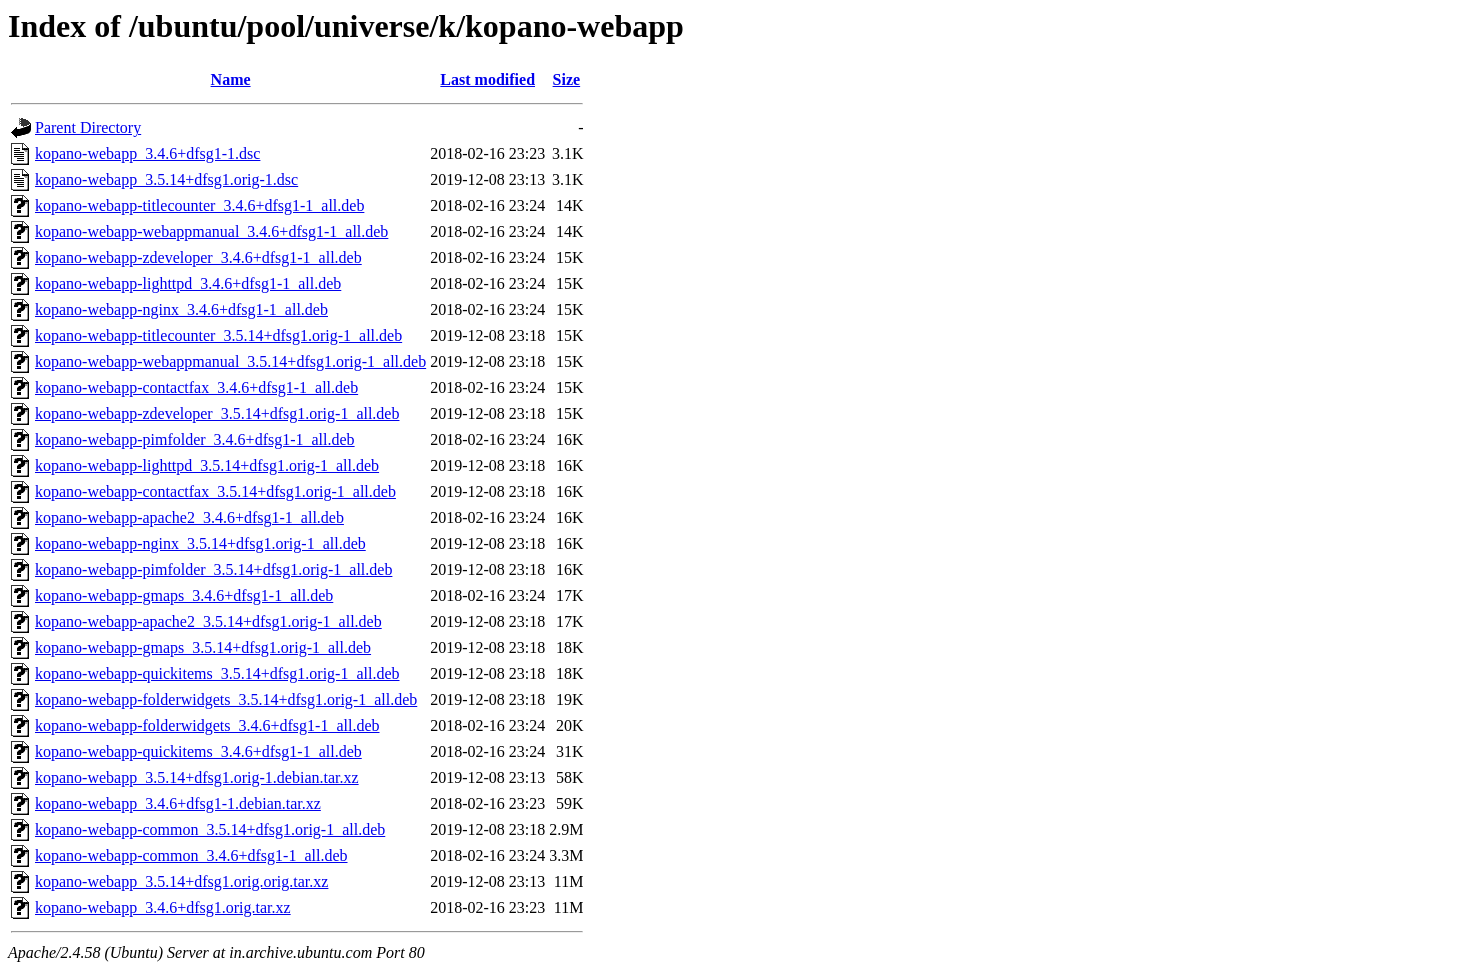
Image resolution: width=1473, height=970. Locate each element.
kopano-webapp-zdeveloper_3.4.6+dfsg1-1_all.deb (198, 257)
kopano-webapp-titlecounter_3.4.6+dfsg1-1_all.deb (199, 205)
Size (567, 79)
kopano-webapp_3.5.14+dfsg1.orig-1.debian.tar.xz (197, 777)
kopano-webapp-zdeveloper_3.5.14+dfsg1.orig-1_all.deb (217, 413)
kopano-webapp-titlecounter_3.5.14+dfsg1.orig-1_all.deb (218, 335)
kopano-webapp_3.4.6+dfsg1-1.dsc (147, 153)
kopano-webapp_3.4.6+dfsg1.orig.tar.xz (163, 907)
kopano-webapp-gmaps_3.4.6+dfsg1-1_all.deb (184, 595)
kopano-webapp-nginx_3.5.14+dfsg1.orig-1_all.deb (200, 543)
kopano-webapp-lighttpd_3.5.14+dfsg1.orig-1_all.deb (207, 465)
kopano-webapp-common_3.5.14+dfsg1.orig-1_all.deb (210, 829)
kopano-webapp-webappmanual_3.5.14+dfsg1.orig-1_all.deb (230, 361)
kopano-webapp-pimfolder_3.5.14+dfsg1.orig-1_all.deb (213, 569)
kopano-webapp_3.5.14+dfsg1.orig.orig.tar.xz (181, 881)
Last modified (487, 79)
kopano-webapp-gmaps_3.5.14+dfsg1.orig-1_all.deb (203, 647)
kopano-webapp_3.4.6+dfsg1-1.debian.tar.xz (178, 803)
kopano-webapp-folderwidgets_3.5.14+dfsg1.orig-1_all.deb (226, 699)
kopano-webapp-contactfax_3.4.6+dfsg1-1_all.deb (196, 387)
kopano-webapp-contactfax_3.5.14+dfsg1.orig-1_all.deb (215, 491)
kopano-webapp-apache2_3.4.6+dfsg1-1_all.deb (189, 517)
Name (231, 79)
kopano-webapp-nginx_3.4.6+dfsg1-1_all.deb (181, 309)
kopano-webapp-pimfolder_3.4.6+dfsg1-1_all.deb (195, 439)
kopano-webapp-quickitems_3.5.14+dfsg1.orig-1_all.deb (217, 673)
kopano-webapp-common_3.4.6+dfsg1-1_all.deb (191, 855)
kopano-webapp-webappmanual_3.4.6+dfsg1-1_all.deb (211, 231)
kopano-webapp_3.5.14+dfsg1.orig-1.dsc (166, 179)
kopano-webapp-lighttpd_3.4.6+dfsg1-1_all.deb (188, 283)
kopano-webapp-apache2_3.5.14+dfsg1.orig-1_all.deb (208, 621)
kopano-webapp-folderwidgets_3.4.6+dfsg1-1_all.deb (207, 725)
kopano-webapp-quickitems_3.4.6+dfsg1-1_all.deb (198, 751)
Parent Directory (88, 127)
